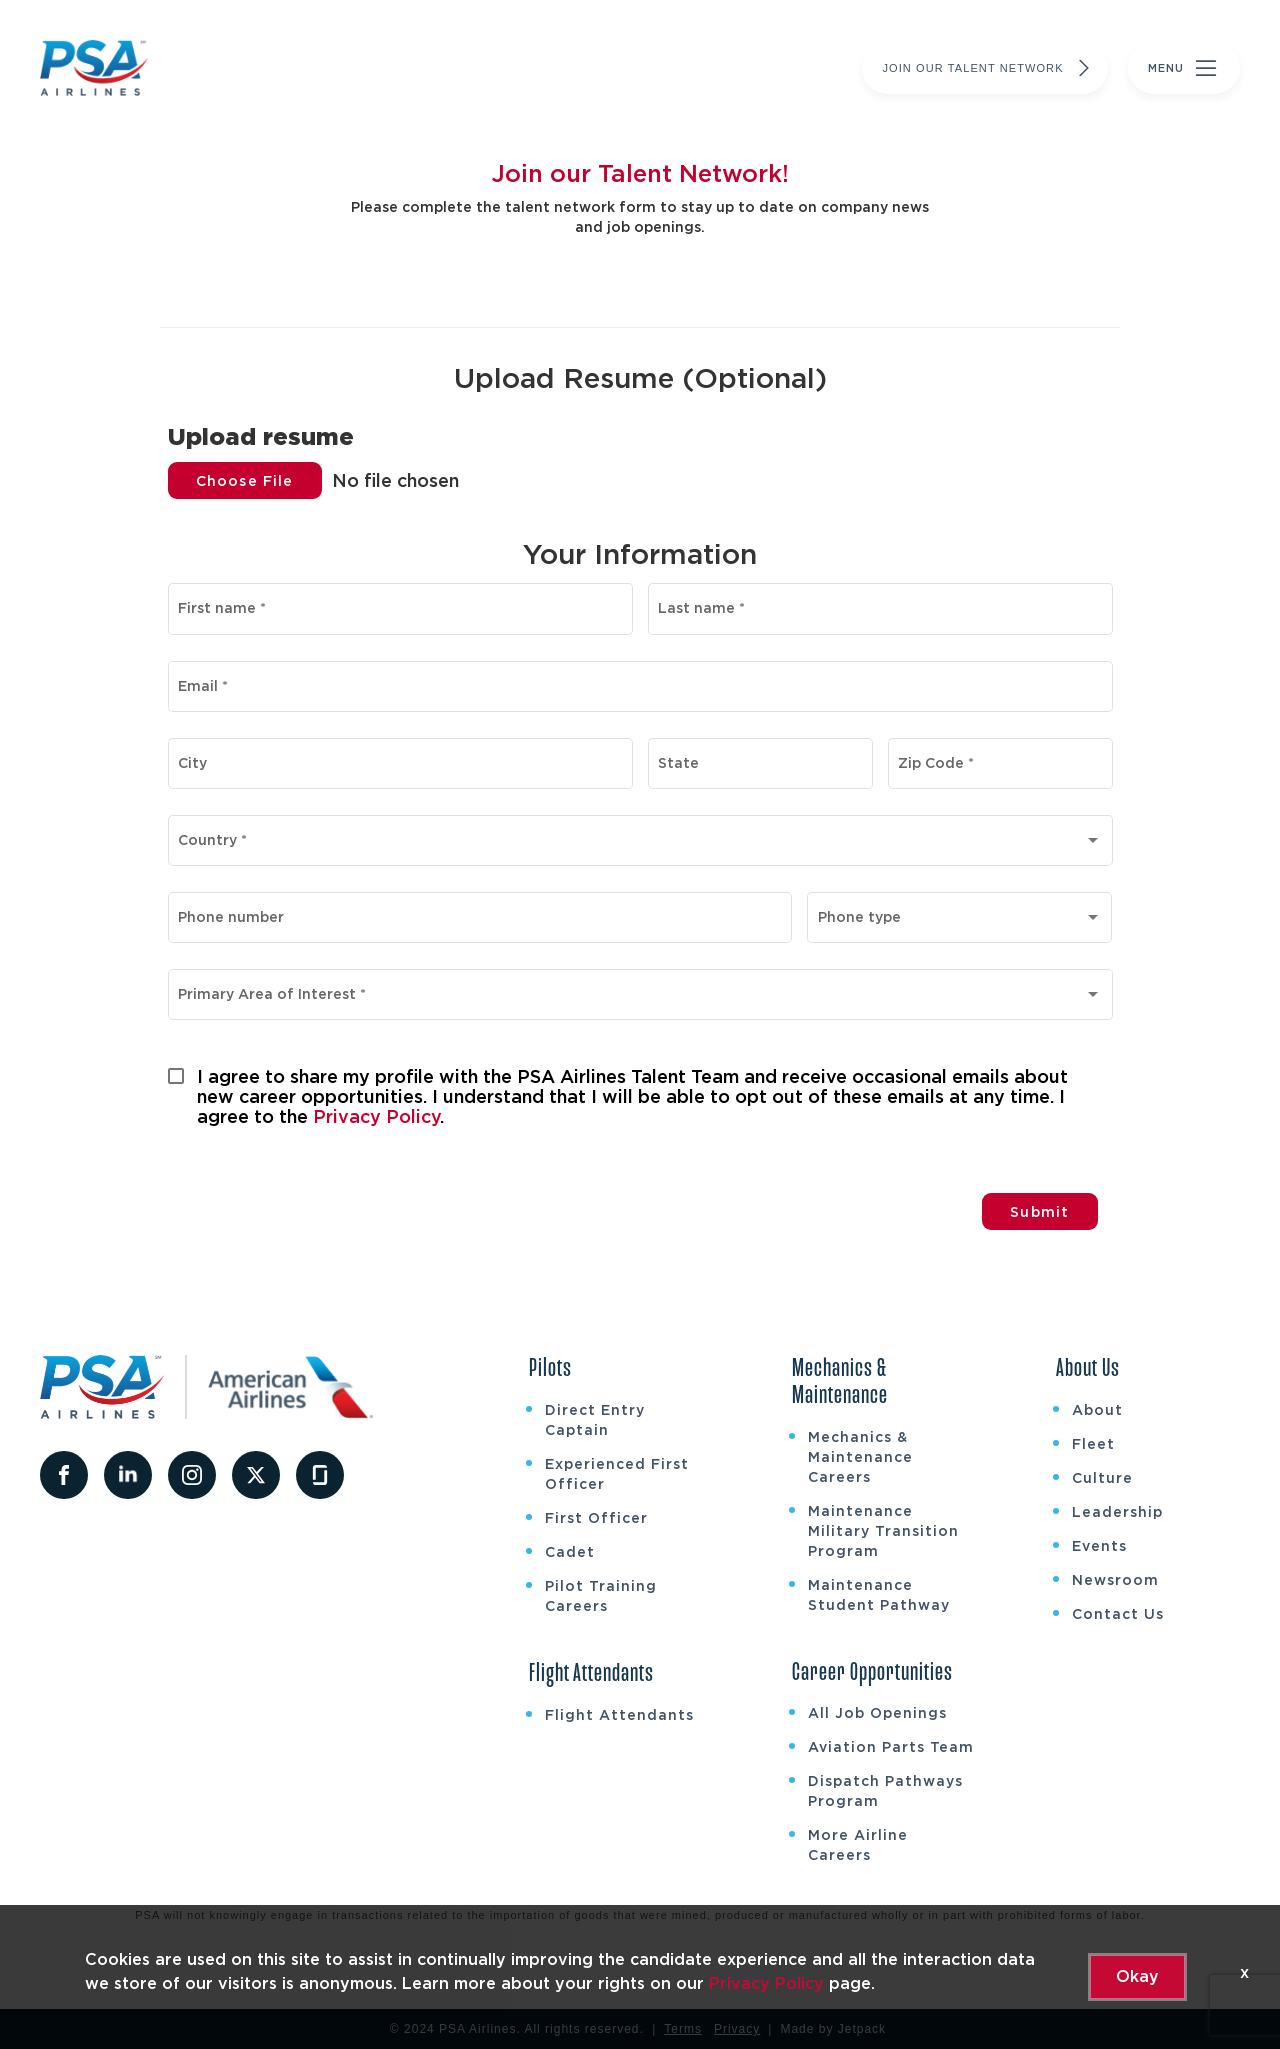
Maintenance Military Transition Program (883, 1531)
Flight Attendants (619, 1715)
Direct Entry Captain (595, 1420)
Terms (683, 2029)
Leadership (1117, 1512)
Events (1099, 1546)
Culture (1102, 1478)
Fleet (1093, 1444)
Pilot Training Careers (601, 1596)
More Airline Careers (858, 1845)
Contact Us (1118, 1614)
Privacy (737, 2029)
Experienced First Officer (617, 1474)
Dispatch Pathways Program (885, 1791)
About (1097, 1410)
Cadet (570, 1552)
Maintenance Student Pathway (879, 1595)
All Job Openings (877, 1713)
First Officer (596, 1518)
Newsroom (1115, 1580)
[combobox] (640, 844)
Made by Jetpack (833, 2029)
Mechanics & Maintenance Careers (860, 1457)
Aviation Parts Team (891, 1747)
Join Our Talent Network (988, 68)
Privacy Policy (376, 1116)
